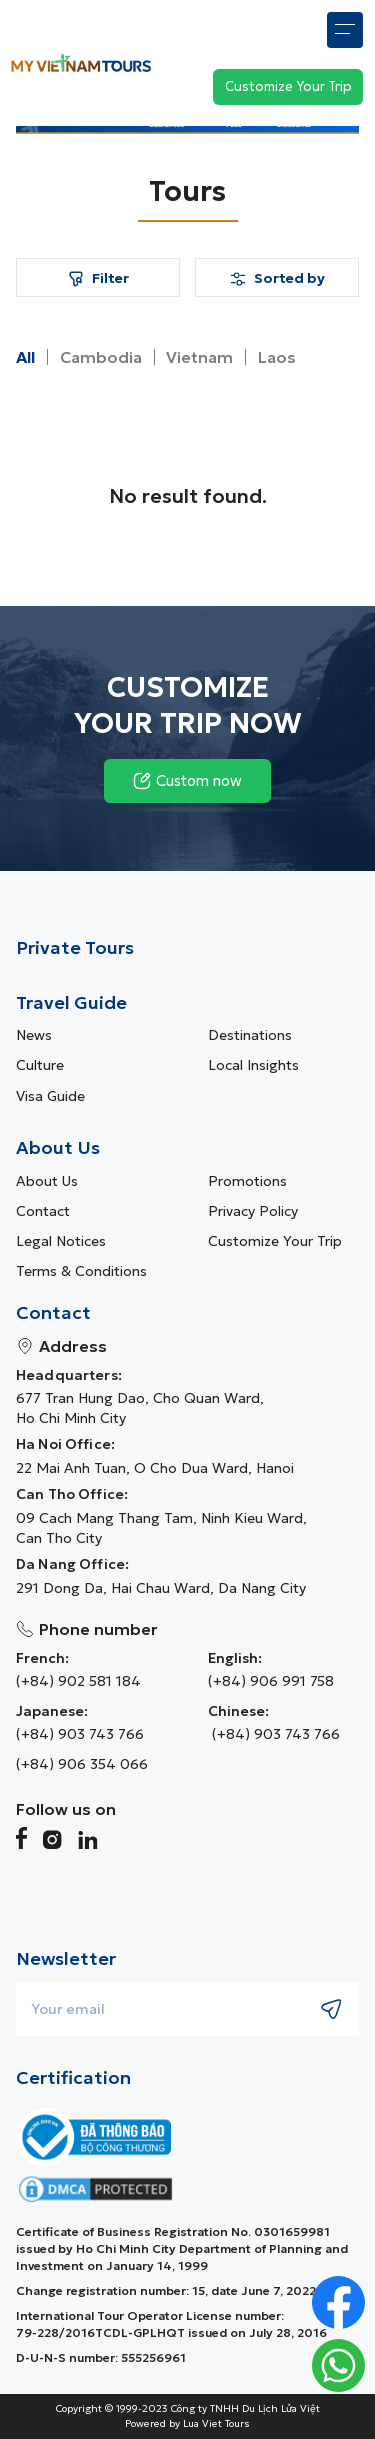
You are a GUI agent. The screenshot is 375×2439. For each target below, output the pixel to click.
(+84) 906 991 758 (271, 1681)
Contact (43, 1211)
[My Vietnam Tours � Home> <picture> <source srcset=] (81, 62)
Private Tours (75, 947)
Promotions (247, 1181)
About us (47, 1181)
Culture (40, 1065)
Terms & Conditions (81, 1271)
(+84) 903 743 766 (80, 1734)
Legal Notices (61, 1241)
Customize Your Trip (275, 1241)
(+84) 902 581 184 (78, 1681)
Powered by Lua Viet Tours (187, 2424)
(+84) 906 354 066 (82, 1764)
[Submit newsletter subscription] (332, 2009)
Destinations (250, 1035)
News (34, 1035)
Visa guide (50, 1096)
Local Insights (253, 1065)
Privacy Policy (253, 1211)
